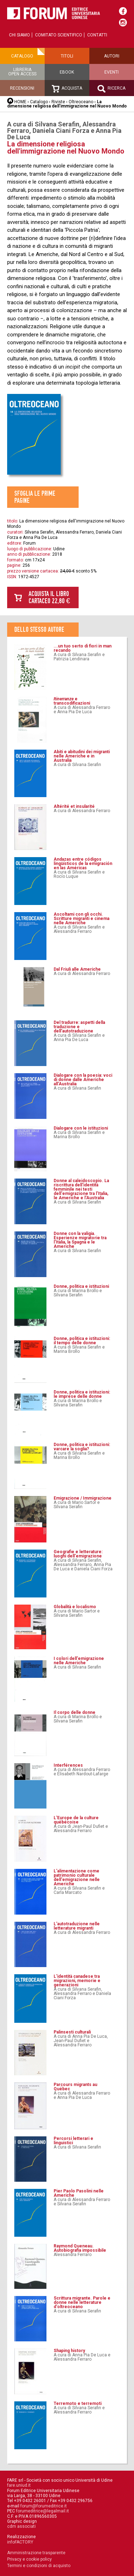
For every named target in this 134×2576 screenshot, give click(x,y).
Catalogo (22, 56)
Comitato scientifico (58, 34)
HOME (20, 101)
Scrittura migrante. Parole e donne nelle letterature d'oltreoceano (82, 2302)
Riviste (58, 101)
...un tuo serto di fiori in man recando (82, 648)
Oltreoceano (81, 101)
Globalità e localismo (75, 1606)
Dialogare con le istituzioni (81, 1128)
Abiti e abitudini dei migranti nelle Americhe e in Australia (82, 756)
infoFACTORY (20, 2542)
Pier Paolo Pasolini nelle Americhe (79, 2193)
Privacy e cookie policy (29, 2559)
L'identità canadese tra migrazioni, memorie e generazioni (77, 1980)
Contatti (97, 34)
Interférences (68, 1765)
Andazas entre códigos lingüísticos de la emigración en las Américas (83, 863)
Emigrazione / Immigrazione (82, 1498)
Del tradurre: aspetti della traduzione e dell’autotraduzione (79, 1027)
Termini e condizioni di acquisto (38, 2565)
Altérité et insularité (74, 806)
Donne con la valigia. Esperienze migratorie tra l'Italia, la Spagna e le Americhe (80, 1240)
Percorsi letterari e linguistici (73, 2140)
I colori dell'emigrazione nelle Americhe (79, 1660)
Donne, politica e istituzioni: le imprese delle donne (82, 1394)
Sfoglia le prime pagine (34, 497)
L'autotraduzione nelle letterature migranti (77, 1926)
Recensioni (22, 88)
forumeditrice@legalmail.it (42, 2511)
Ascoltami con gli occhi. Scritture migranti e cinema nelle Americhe (81, 918)
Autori (111, 56)
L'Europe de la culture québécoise (76, 1820)
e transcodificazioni (72, 701)
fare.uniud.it (19, 2485)
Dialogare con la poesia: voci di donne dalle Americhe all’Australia (83, 1079)
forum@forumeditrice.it (43, 2506)
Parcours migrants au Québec (75, 2086)
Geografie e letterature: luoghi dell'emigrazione (78, 1554)
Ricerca (111, 88)
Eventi (111, 72)
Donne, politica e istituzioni (81, 1286)
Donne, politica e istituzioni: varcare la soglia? (82, 1446)
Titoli (67, 56)
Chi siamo (19, 34)
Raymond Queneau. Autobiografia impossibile (80, 2248)
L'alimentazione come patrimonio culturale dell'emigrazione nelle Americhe (77, 1877)
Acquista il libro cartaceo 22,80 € (49, 597)
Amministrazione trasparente (36, 2552)
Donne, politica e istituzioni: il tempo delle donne (82, 1340)
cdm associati (21, 2526)
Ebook (67, 72)
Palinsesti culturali (72, 2032)
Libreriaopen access (22, 71)
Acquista (67, 88)
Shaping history (69, 2350)
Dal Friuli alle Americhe (77, 969)
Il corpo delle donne (74, 1712)
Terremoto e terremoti (77, 2403)
